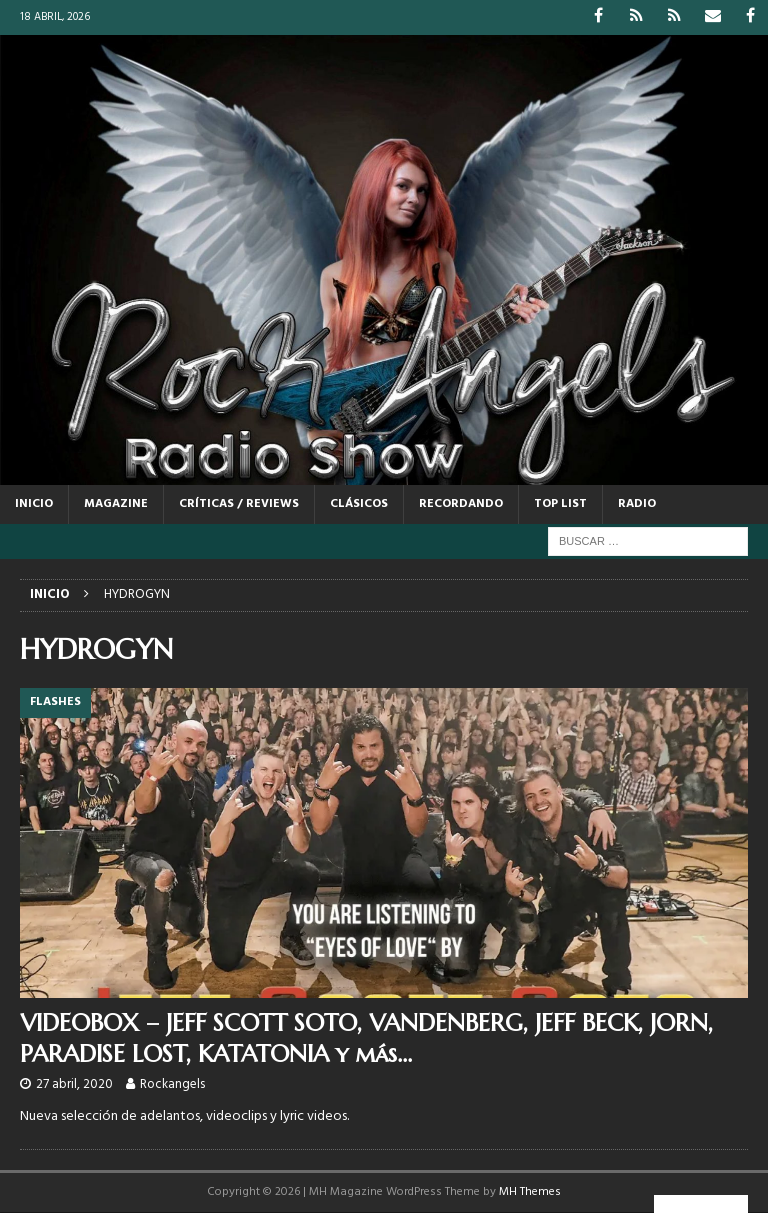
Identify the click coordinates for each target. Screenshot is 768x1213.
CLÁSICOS (359, 504)
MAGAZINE (116, 504)
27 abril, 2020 (74, 1084)
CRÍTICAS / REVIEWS (239, 504)
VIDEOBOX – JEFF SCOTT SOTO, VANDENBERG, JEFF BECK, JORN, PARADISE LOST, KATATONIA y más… (366, 1038)
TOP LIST (560, 504)
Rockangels (172, 1084)
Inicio (34, 504)
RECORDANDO (461, 504)
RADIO (637, 504)
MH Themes (530, 1192)
